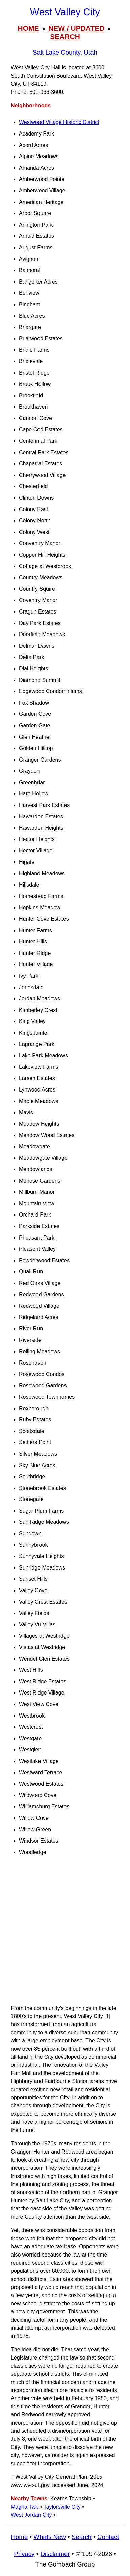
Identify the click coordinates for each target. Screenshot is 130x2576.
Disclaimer (55, 2553)
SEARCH (65, 36)
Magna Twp (24, 2507)
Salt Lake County (56, 52)
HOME (28, 28)
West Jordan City (31, 2515)
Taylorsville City (62, 2507)
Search (82, 2536)
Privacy (24, 2553)
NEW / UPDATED (76, 28)
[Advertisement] (65, 1933)
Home (19, 2536)
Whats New (49, 2536)
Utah (90, 52)
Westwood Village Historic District (59, 122)
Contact (108, 2536)
